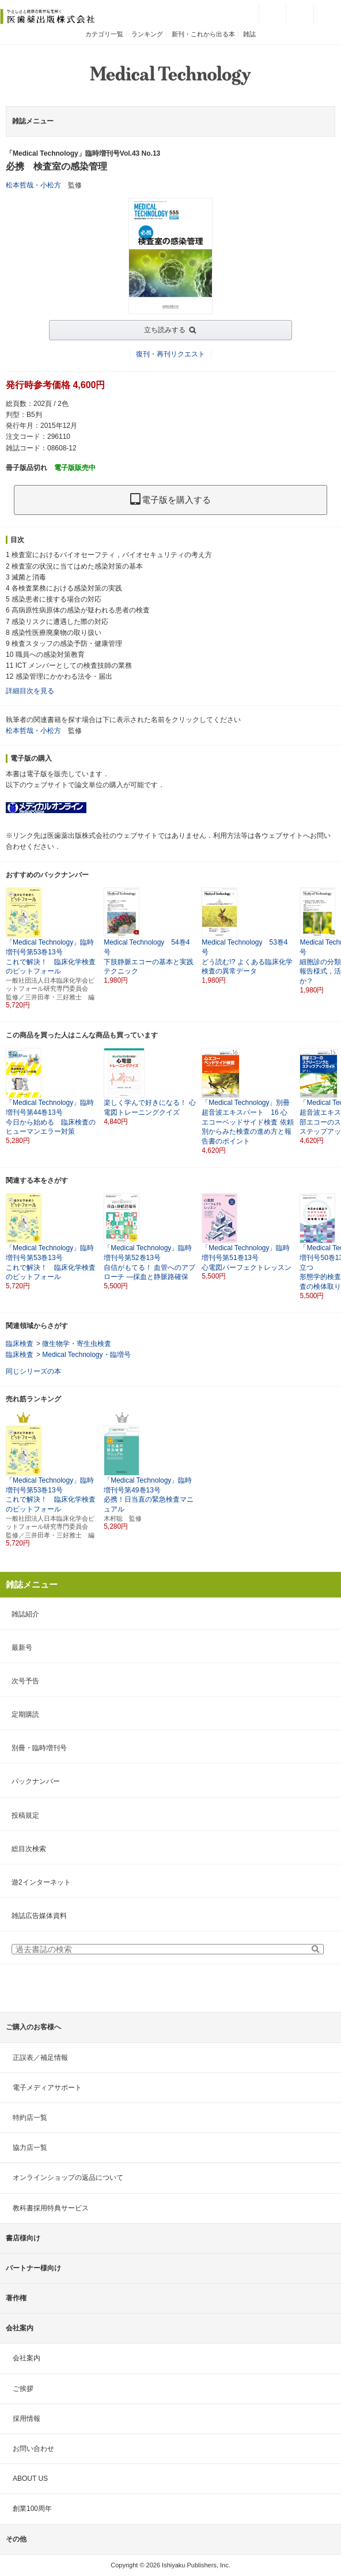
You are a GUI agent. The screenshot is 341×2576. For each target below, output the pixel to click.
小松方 (50, 185)
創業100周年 (32, 2508)
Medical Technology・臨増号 (86, 1355)
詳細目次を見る (30, 691)
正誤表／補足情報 (40, 2058)
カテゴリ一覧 (104, 34)
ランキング (147, 34)
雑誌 (249, 34)
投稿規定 (25, 1815)
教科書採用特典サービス (51, 2208)
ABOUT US (30, 2479)
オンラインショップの (68, 2177)
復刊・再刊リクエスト (170, 354)
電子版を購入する (170, 500)
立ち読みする (164, 330)
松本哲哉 (19, 185)
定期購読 (25, 1714)
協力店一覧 (30, 2147)
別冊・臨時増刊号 (39, 1748)
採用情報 (26, 2419)
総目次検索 (29, 1849)
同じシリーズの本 (33, 1371)
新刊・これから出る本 (203, 34)
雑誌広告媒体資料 (39, 1916)
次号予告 (25, 1681)
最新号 (22, 1648)
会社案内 (26, 2358)
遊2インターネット (41, 1882)
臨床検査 (19, 1344)
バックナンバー (36, 1781)
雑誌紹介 (25, 1614)
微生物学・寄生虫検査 (76, 1344)
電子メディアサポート (47, 2088)
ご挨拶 (23, 2389)
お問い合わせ (33, 2449)
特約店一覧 (30, 2118)
